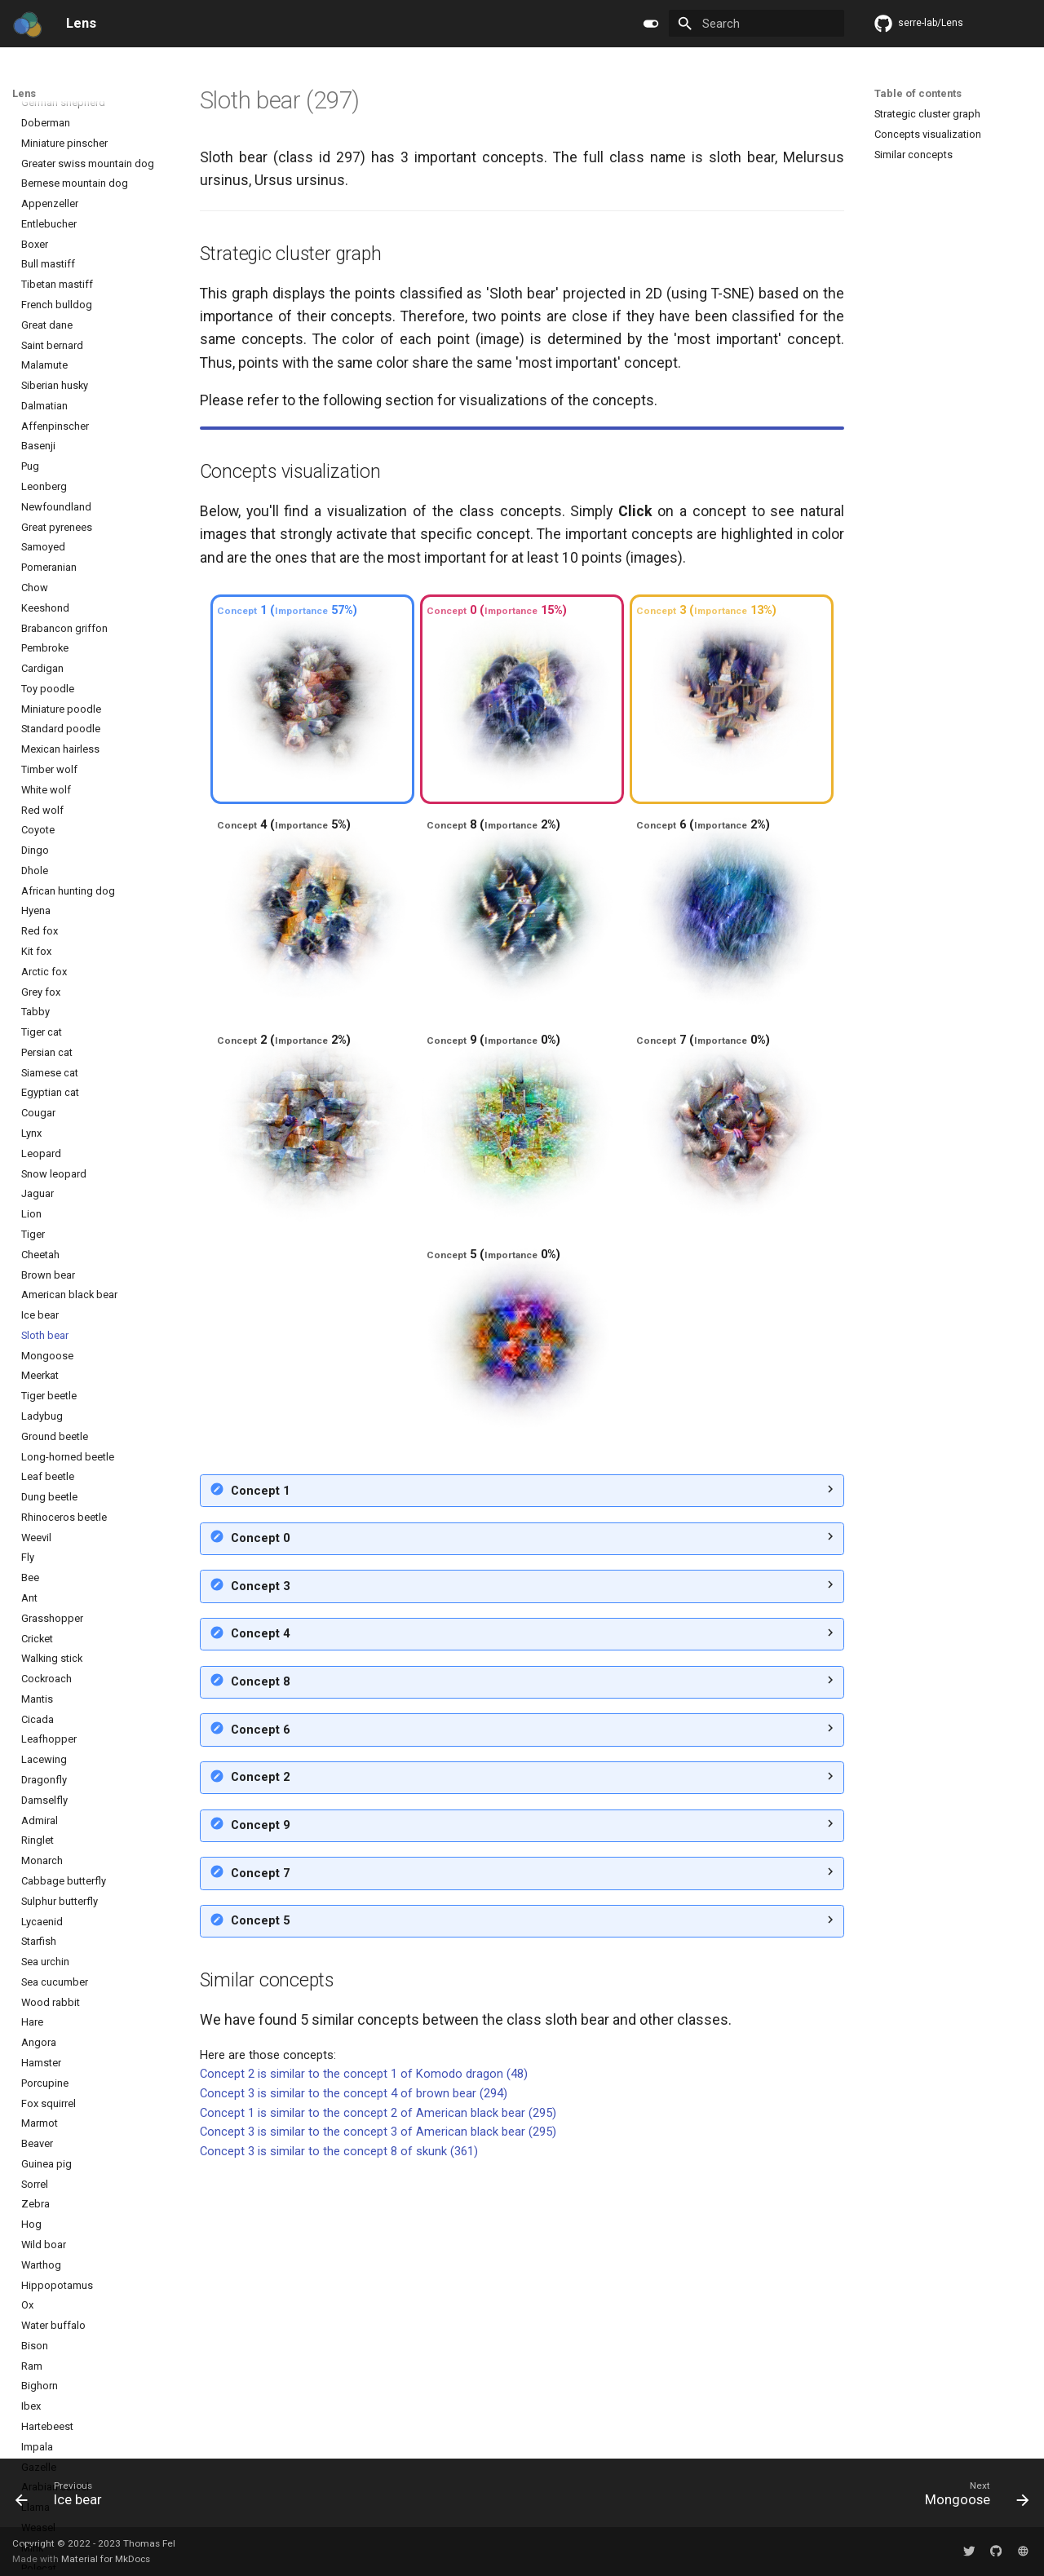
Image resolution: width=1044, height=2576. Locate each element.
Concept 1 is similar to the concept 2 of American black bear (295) (378, 2392)
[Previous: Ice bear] (64, 2497)
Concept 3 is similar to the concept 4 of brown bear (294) (353, 2373)
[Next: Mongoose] (972, 2497)
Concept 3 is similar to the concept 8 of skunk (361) (339, 2431)
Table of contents (918, 93)
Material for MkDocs (105, 2559)
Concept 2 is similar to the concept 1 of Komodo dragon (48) (364, 2353)
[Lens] (27, 23)
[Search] (756, 23)
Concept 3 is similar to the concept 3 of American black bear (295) (378, 2411)
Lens (24, 93)
